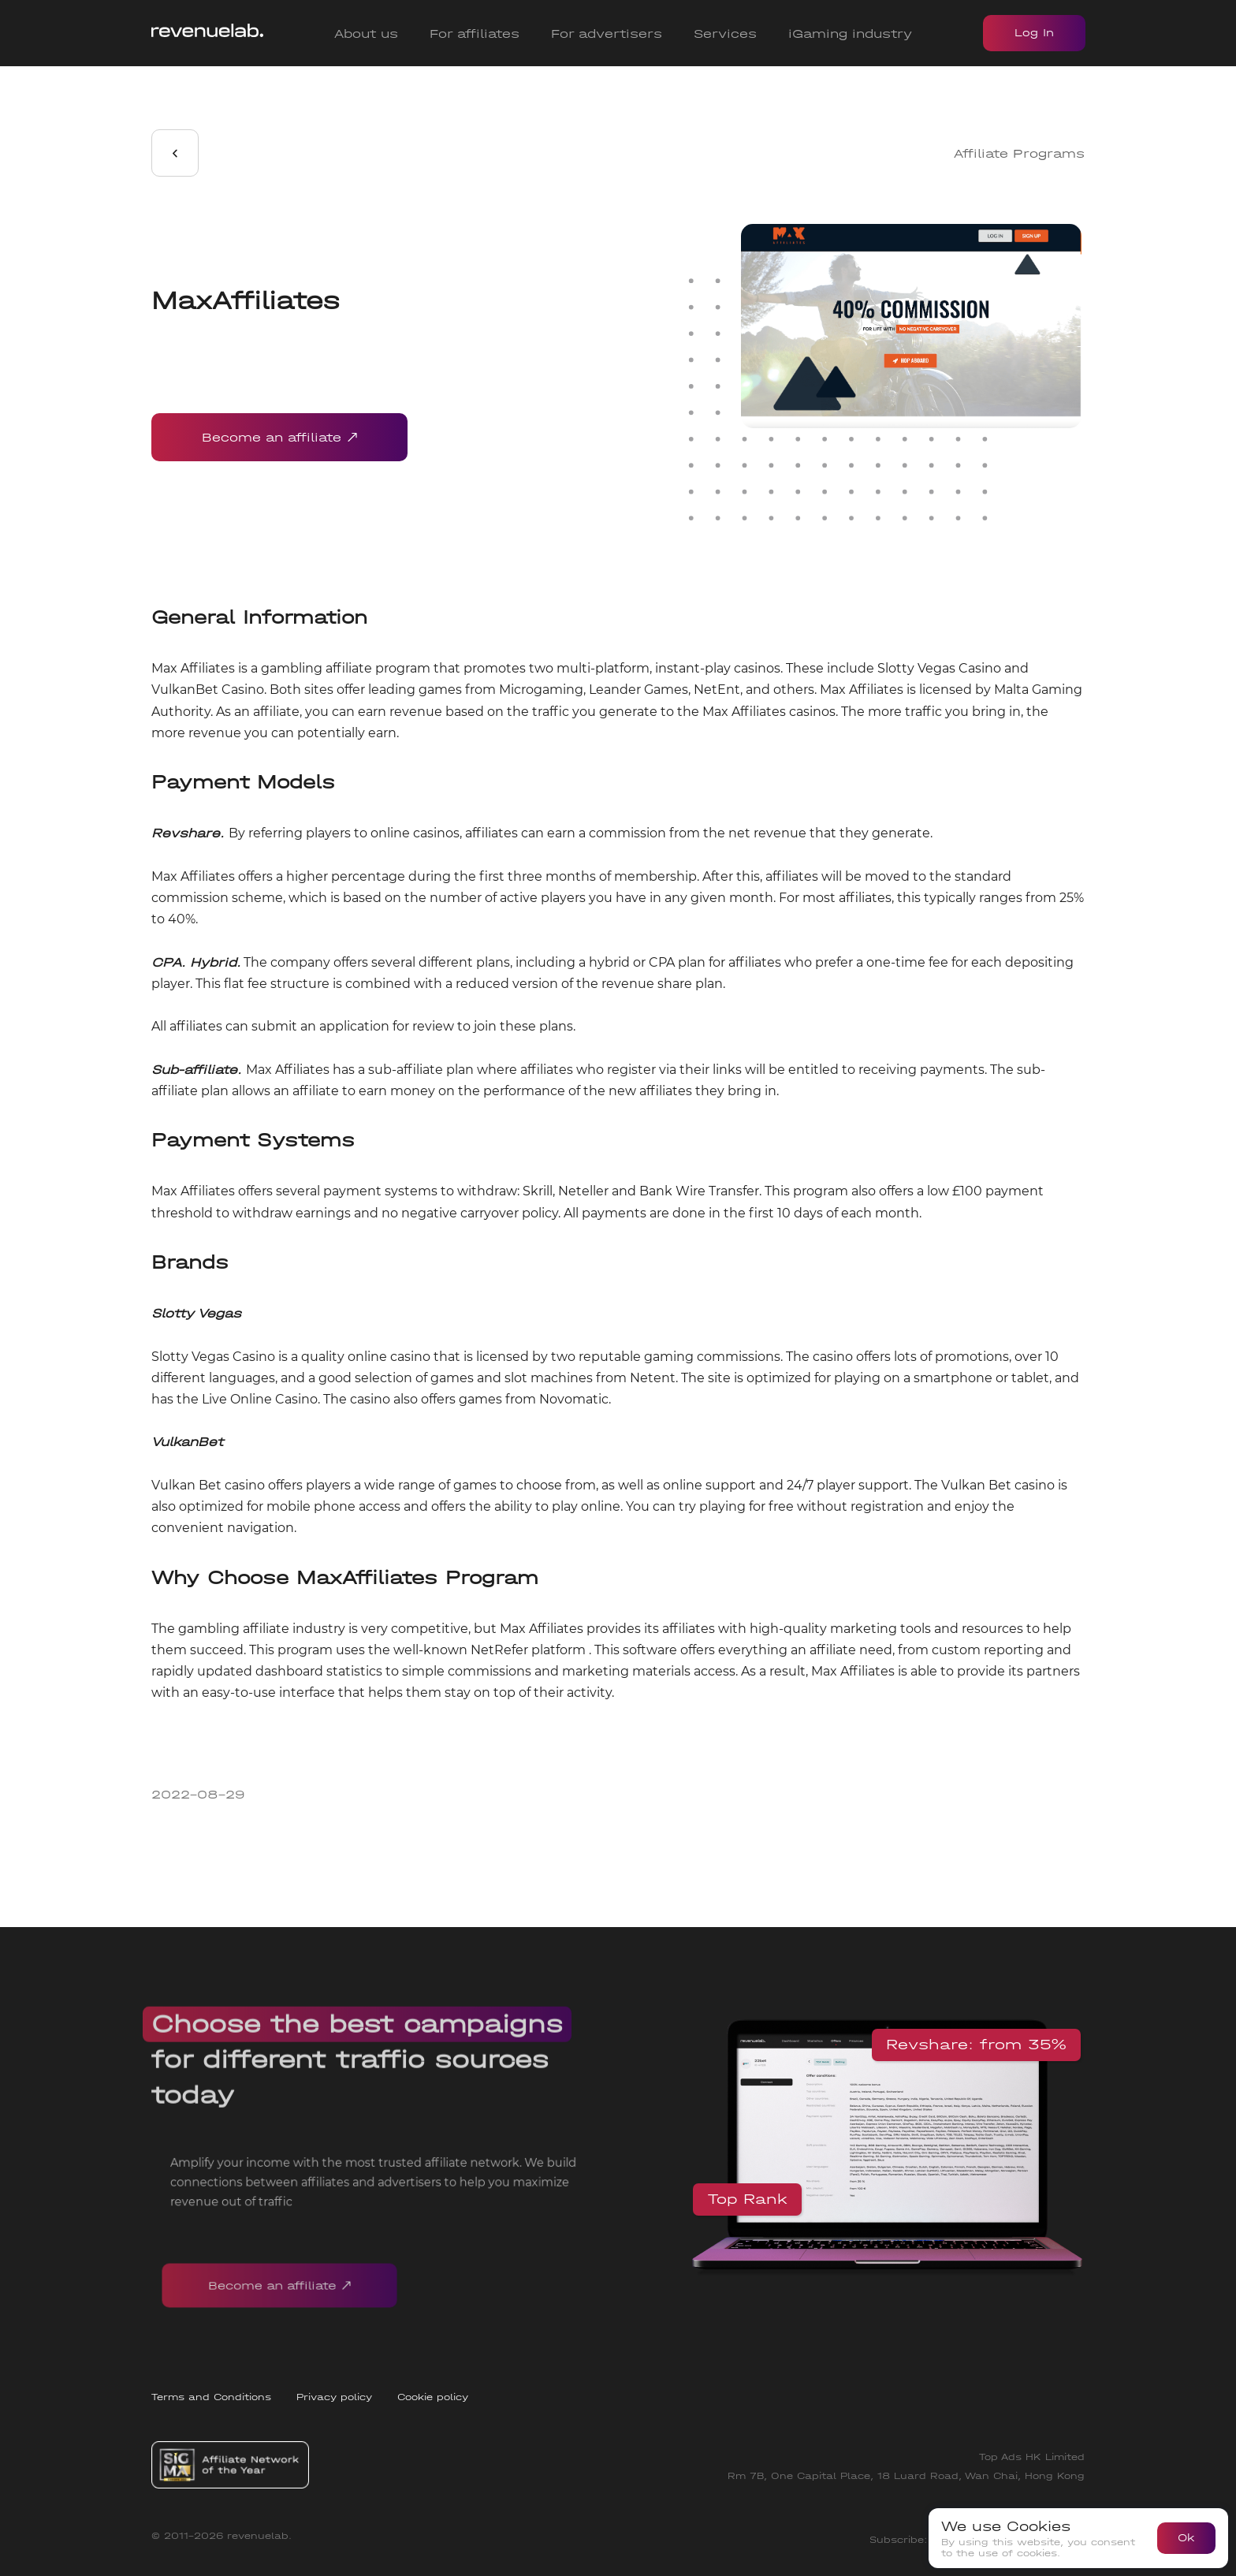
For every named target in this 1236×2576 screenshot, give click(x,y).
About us (366, 33)
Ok (1186, 2537)
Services (725, 33)
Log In (1034, 32)
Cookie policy (432, 2397)
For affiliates (474, 33)
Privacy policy (334, 2397)
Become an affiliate (279, 437)
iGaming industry (850, 33)
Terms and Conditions (211, 2397)
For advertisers (606, 33)
